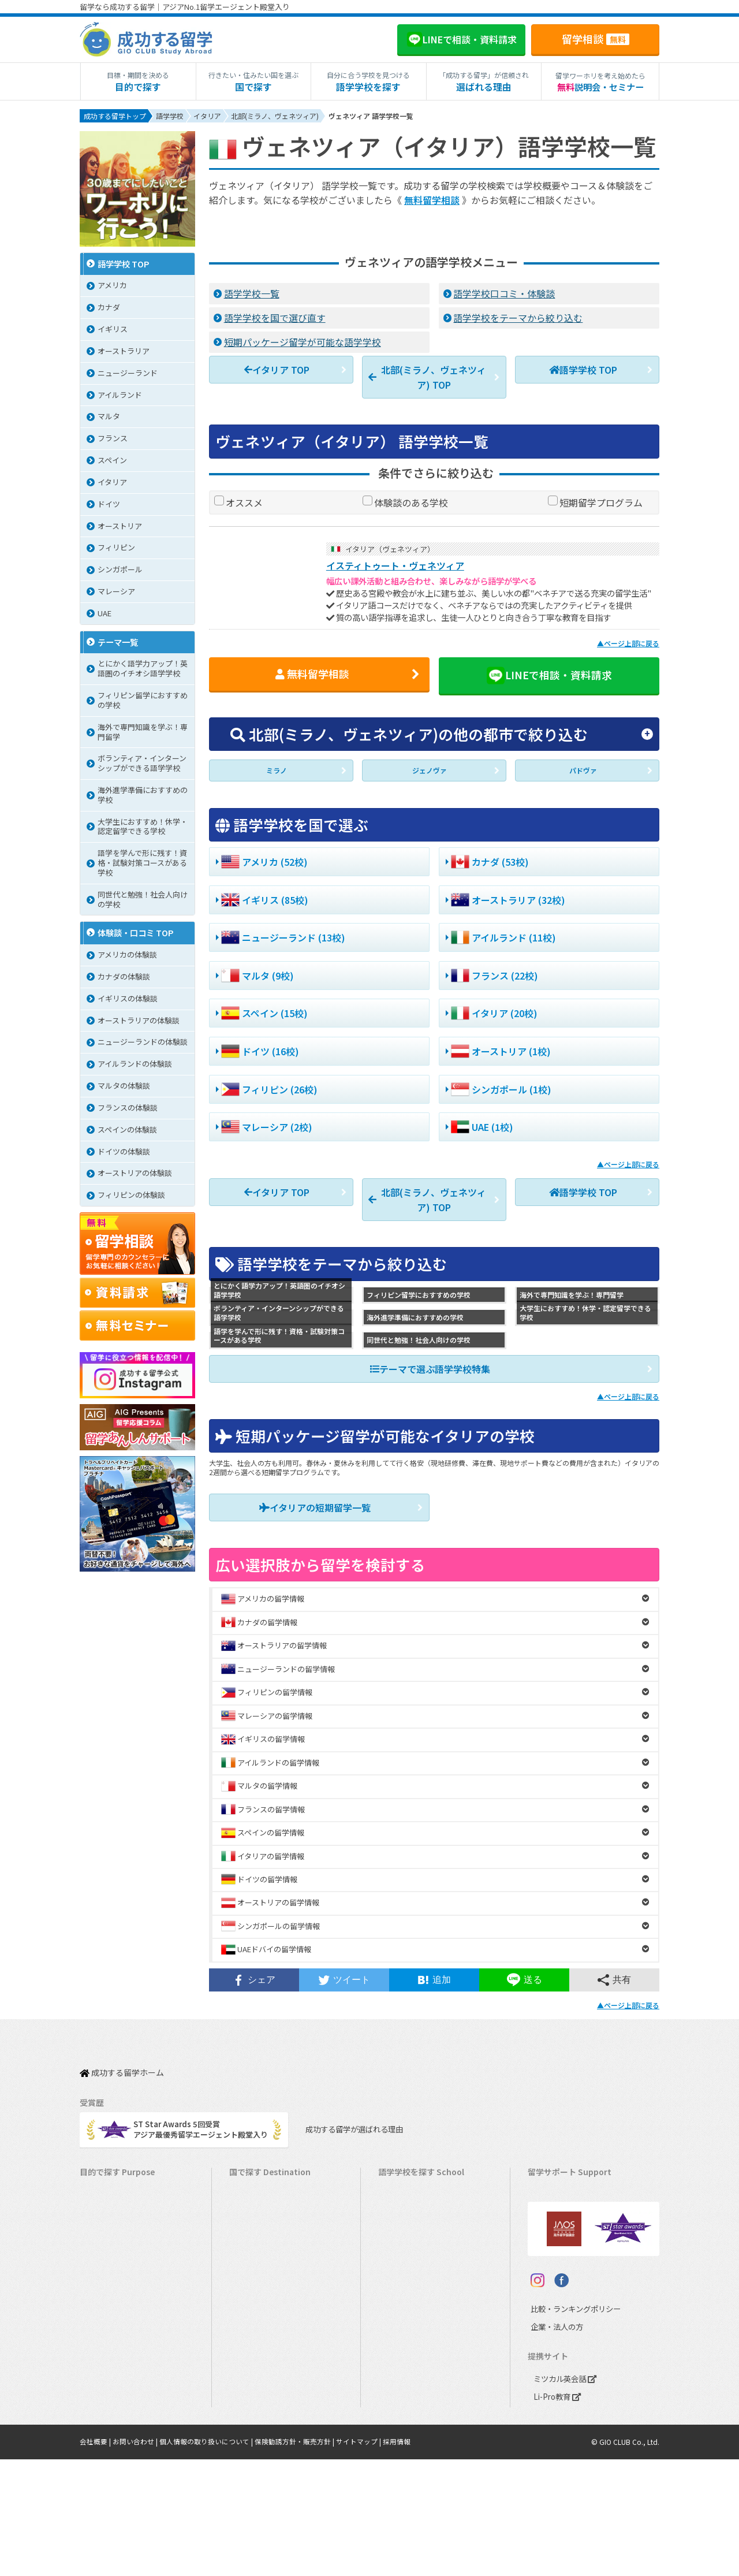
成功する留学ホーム (122, 2069)
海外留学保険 (555, 2222)
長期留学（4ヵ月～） (121, 2204)
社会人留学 (104, 2437)
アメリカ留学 (257, 2186)
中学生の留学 (107, 2365)
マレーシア (402, 2329)
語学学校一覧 (251, 293)
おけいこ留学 (107, 2311)
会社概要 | (96, 2559)
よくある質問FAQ (562, 2275)
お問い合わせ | (136, 2559)
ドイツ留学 (254, 2419)
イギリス (399, 2258)
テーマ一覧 (118, 642)
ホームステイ (107, 2275)
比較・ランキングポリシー (573, 2426)
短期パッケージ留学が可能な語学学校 (302, 341)
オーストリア (406, 2419)
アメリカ (398, 2186)
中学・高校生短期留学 (123, 2347)
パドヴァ (583, 772)
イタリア (398, 2365)
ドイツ (395, 2401)
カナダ (395, 2204)
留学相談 (595, 38)
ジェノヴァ (429, 772)
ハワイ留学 (254, 2329)
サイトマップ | (359, 2559)
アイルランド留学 (264, 2275)
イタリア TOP (276, 368)
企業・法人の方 (554, 2444)
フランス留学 (257, 2365)
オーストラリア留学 (268, 2222)
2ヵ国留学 (102, 2293)
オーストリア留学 (264, 2437)
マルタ (395, 2293)
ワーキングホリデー (119, 2240)
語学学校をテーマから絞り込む (518, 317)
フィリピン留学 (261, 2311)
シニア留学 (104, 2455)
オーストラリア (410, 2222)
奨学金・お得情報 (563, 2204)
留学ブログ (552, 2258)
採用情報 (396, 2559)
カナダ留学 (254, 2204)
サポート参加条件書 (567, 2293)
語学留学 (100, 2222)
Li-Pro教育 (556, 2513)
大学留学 (100, 2419)
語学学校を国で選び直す (275, 317)
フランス (399, 2347)
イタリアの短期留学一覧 (315, 1506)
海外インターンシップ (122, 2258)
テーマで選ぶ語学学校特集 (430, 1368)
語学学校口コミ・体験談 (504, 293)
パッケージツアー (115, 2329)
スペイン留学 (257, 2401)
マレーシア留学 (261, 2347)
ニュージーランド (414, 2240)
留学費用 (548, 2186)
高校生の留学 (107, 2383)
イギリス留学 (257, 2258)
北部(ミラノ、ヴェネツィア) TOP (427, 375)
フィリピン (402, 2311)
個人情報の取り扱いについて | (207, 2559)
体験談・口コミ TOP (136, 934)
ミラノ (276, 772)
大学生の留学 (107, 2401)
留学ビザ (548, 2240)
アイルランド (406, 2275)
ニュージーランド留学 (272, 2240)
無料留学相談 (432, 200)
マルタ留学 (254, 2293)
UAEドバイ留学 (260, 2455)
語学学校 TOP (583, 368)
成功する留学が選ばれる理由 (351, 2121)
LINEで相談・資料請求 (549, 673)
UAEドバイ (402, 2437)
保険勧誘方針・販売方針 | (295, 2559)
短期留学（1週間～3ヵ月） (130, 2186)
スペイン (398, 2383)
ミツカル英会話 (564, 2496)
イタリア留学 (257, 2383)
